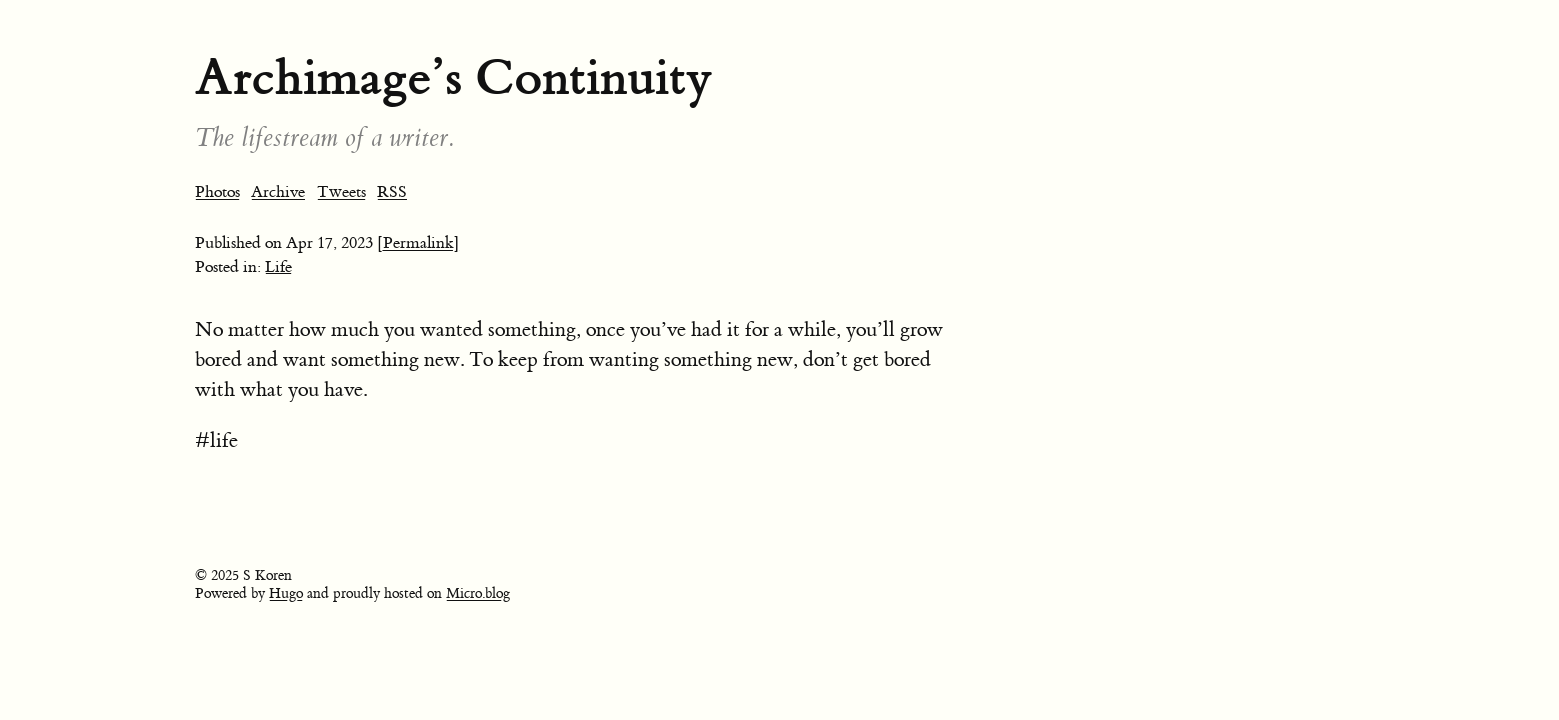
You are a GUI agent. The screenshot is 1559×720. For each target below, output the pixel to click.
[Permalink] (418, 243)
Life (278, 267)
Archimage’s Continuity (453, 77)
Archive (278, 192)
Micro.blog (478, 594)
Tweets (341, 192)
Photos (217, 192)
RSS (392, 192)
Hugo (286, 594)
